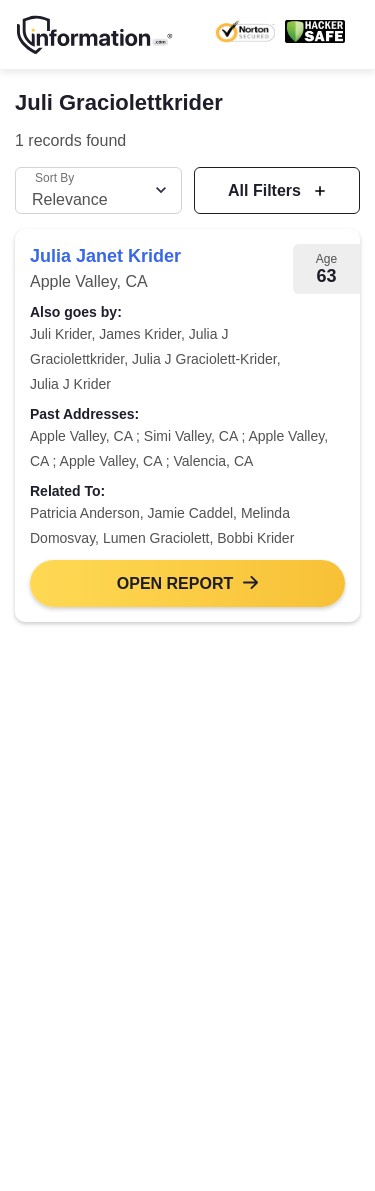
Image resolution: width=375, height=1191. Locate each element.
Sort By (54, 178)
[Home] (95, 35)
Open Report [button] (175, 583)
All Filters (266, 190)
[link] (187, 425)
